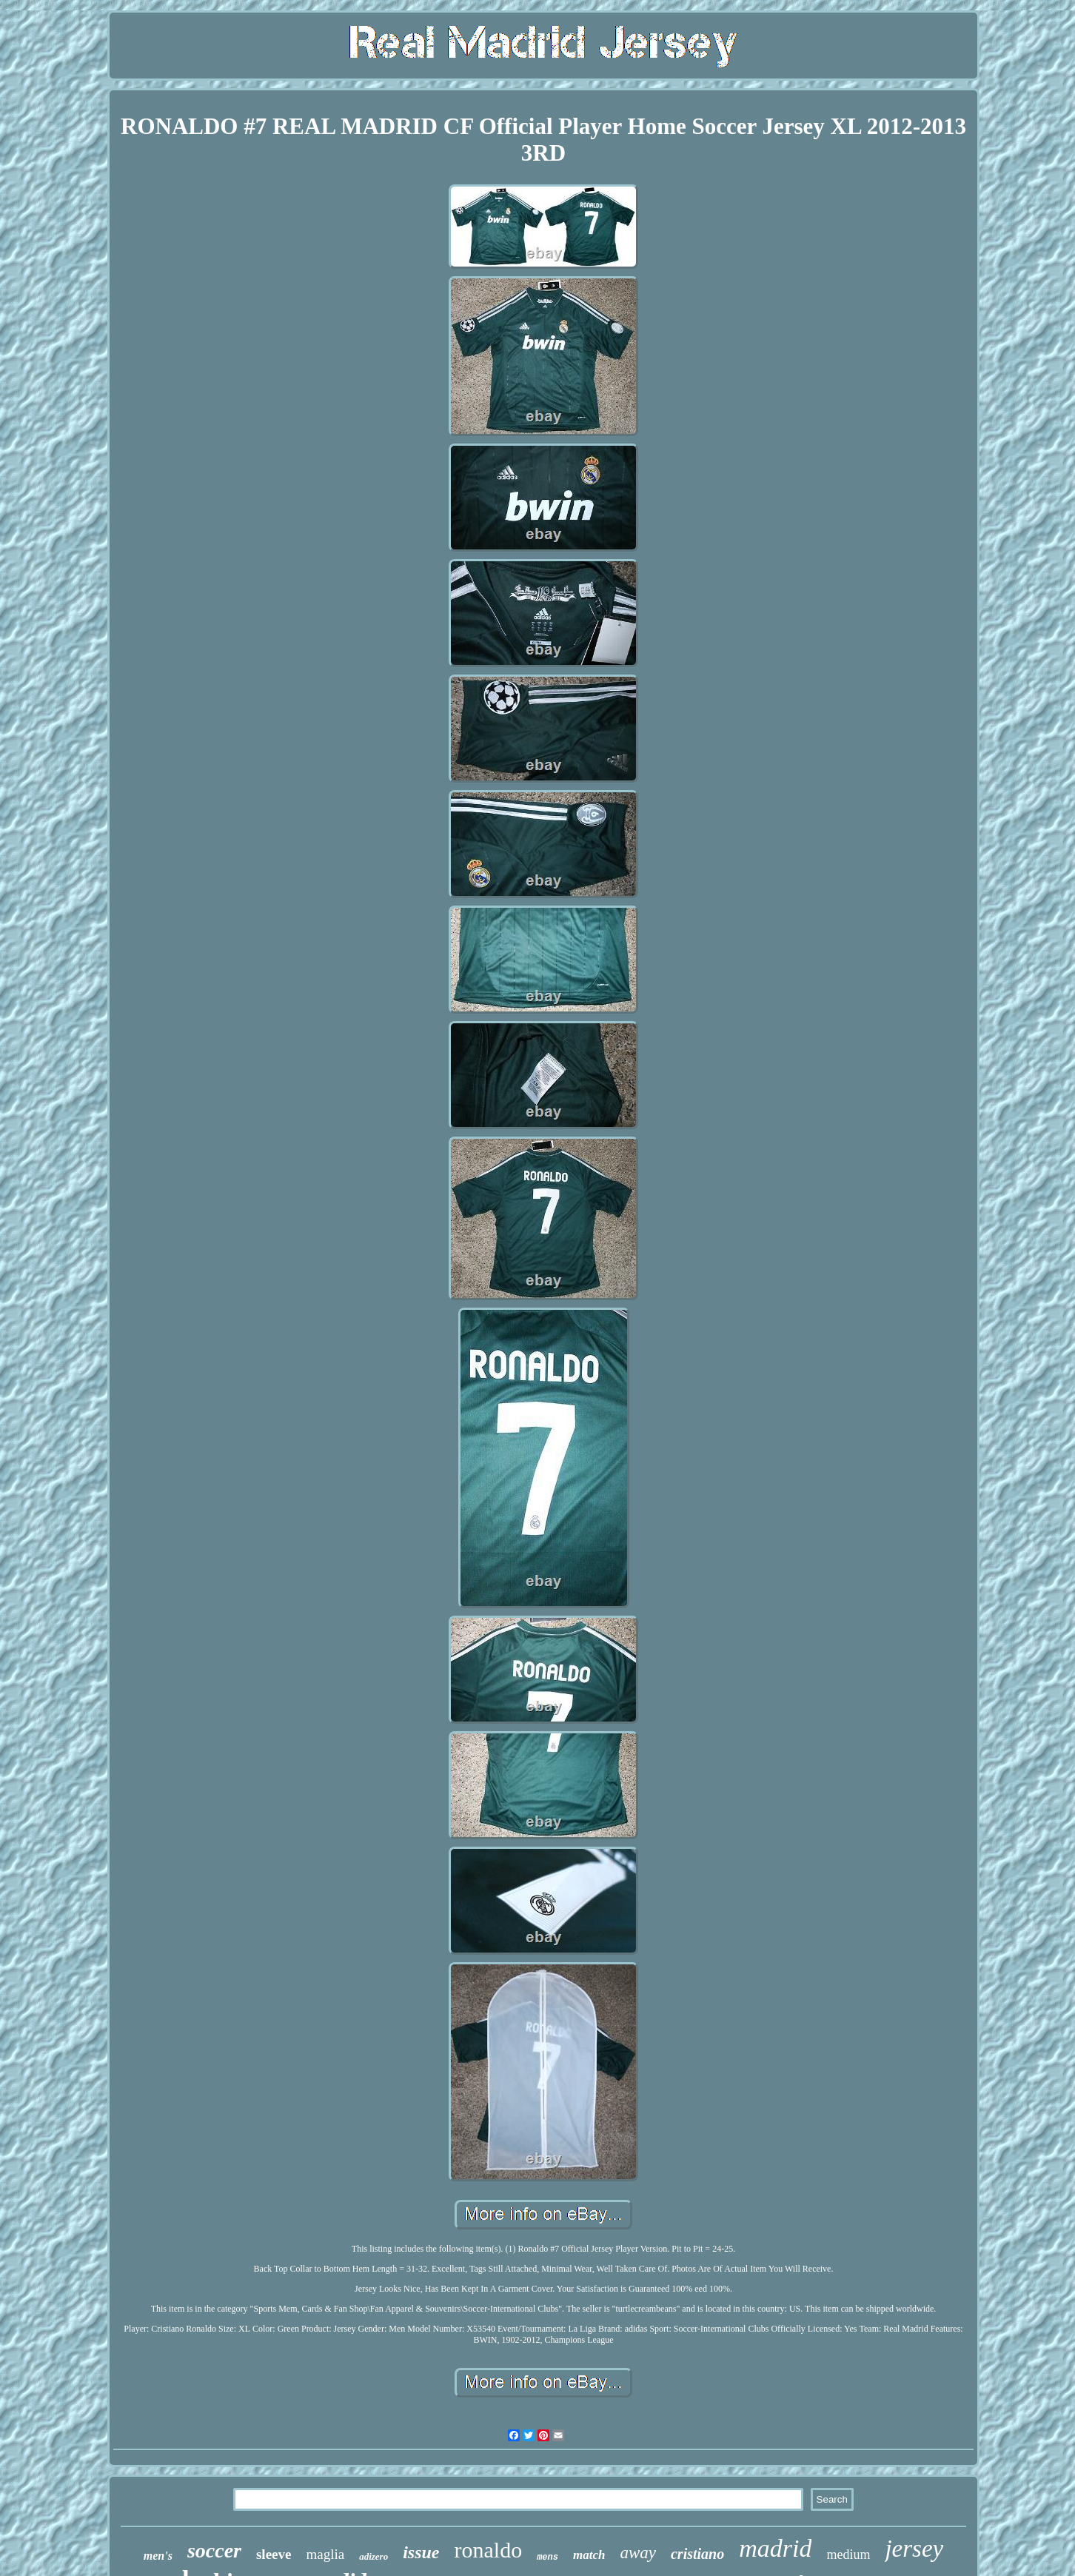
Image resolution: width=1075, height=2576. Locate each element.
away (638, 2552)
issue (421, 2552)
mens (547, 2557)
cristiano (697, 2554)
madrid (775, 2548)
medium (848, 2554)
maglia (325, 2554)
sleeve (273, 2554)
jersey (914, 2548)
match (589, 2555)
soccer (214, 2550)
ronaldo (489, 2549)
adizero (373, 2556)
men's (158, 2555)
